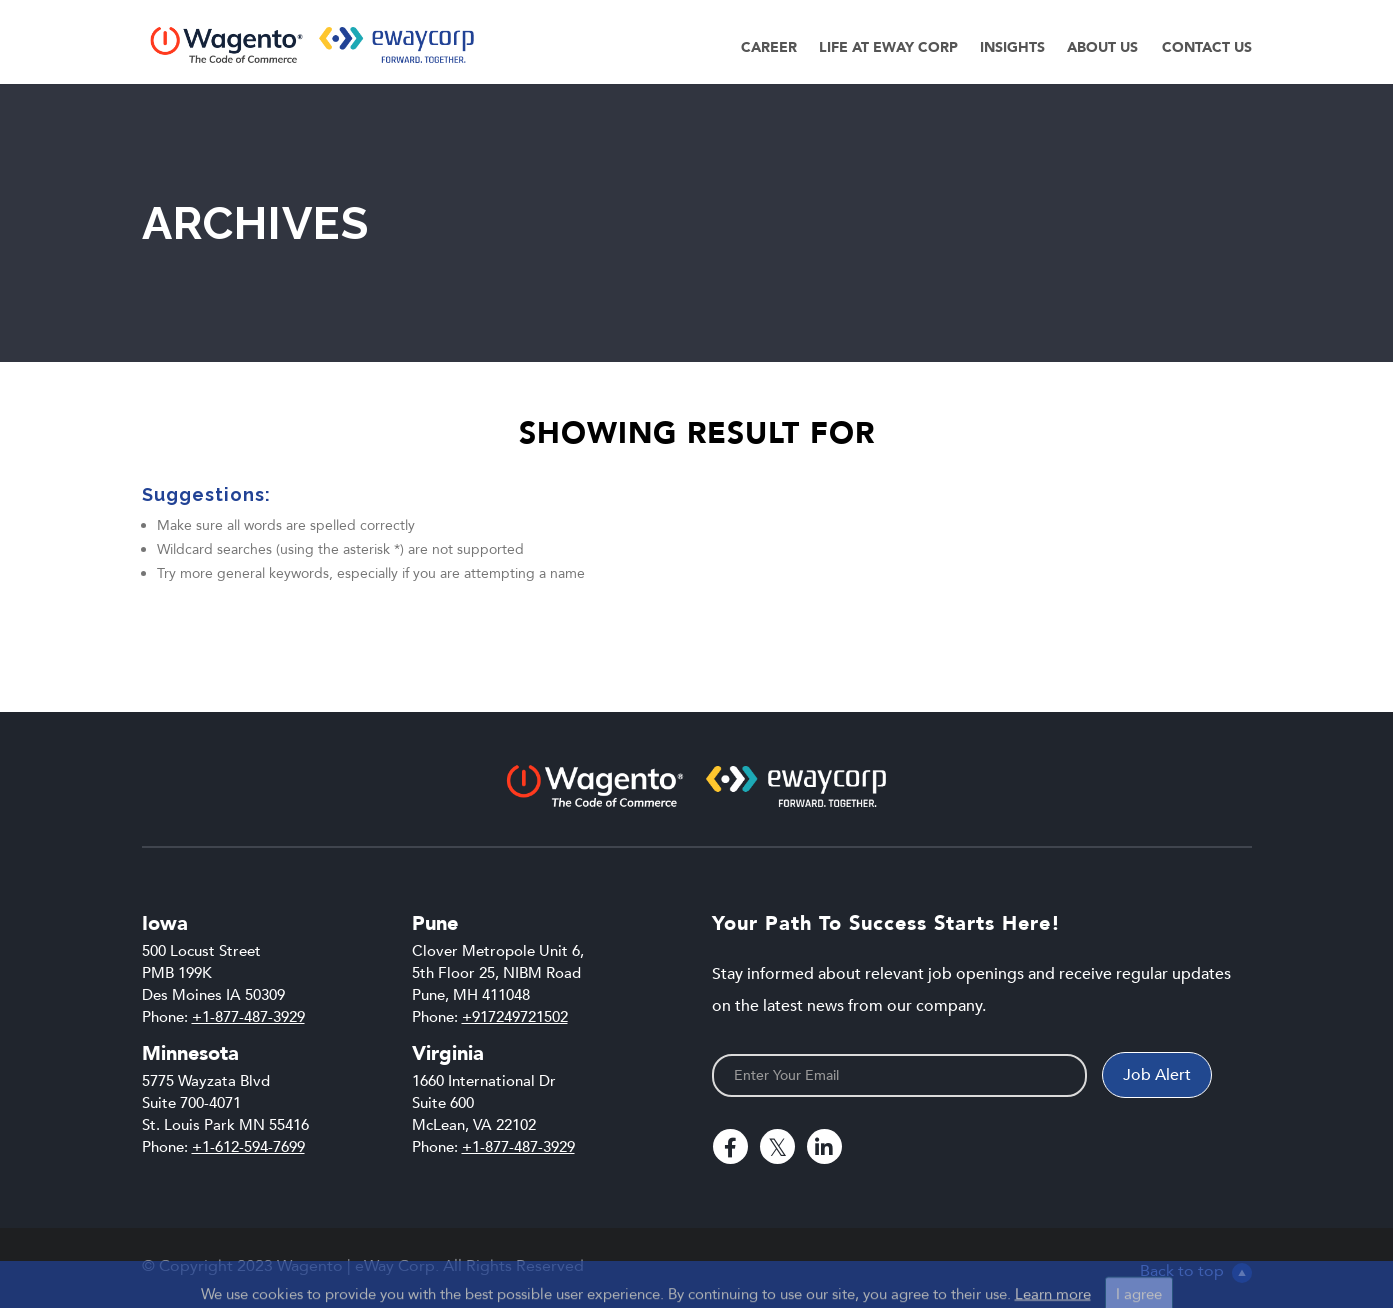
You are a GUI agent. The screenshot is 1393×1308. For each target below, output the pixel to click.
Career (769, 47)
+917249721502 (515, 1017)
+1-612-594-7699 (248, 1147)
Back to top (1196, 1271)
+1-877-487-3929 (248, 1017)
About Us (1102, 47)
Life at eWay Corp (888, 47)
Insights (1012, 47)
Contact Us (1207, 47)
